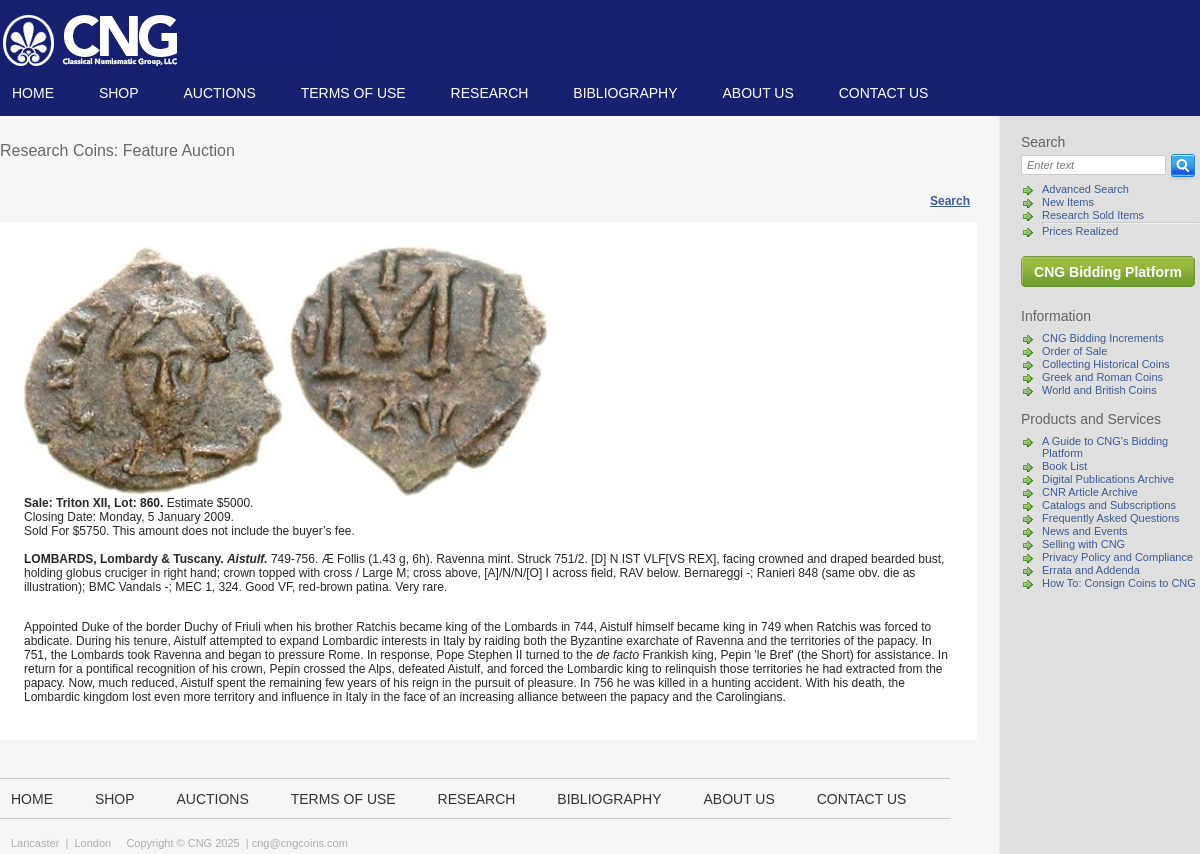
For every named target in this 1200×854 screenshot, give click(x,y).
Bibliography (625, 93)
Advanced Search (1085, 189)
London (92, 843)
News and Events (1085, 531)
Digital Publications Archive (1108, 479)
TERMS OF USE (353, 93)
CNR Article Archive (1090, 492)
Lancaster (35, 843)
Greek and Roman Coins (1102, 377)
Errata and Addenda (1091, 570)
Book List (1064, 466)
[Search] (1093, 165)
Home (33, 93)
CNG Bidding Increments (1103, 338)
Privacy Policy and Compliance (1117, 557)
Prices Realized (1080, 231)
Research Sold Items (1093, 215)
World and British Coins (1099, 390)
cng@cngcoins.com (300, 843)
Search (950, 201)
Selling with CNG (1083, 544)
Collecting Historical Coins (1106, 364)
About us (757, 93)
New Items (1068, 202)
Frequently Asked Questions (1111, 518)
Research (490, 93)
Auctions (219, 93)
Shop (119, 93)
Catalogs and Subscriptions (1109, 505)
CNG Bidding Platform (1108, 272)
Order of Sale (1074, 351)
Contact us (884, 93)
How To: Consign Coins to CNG (1119, 583)
